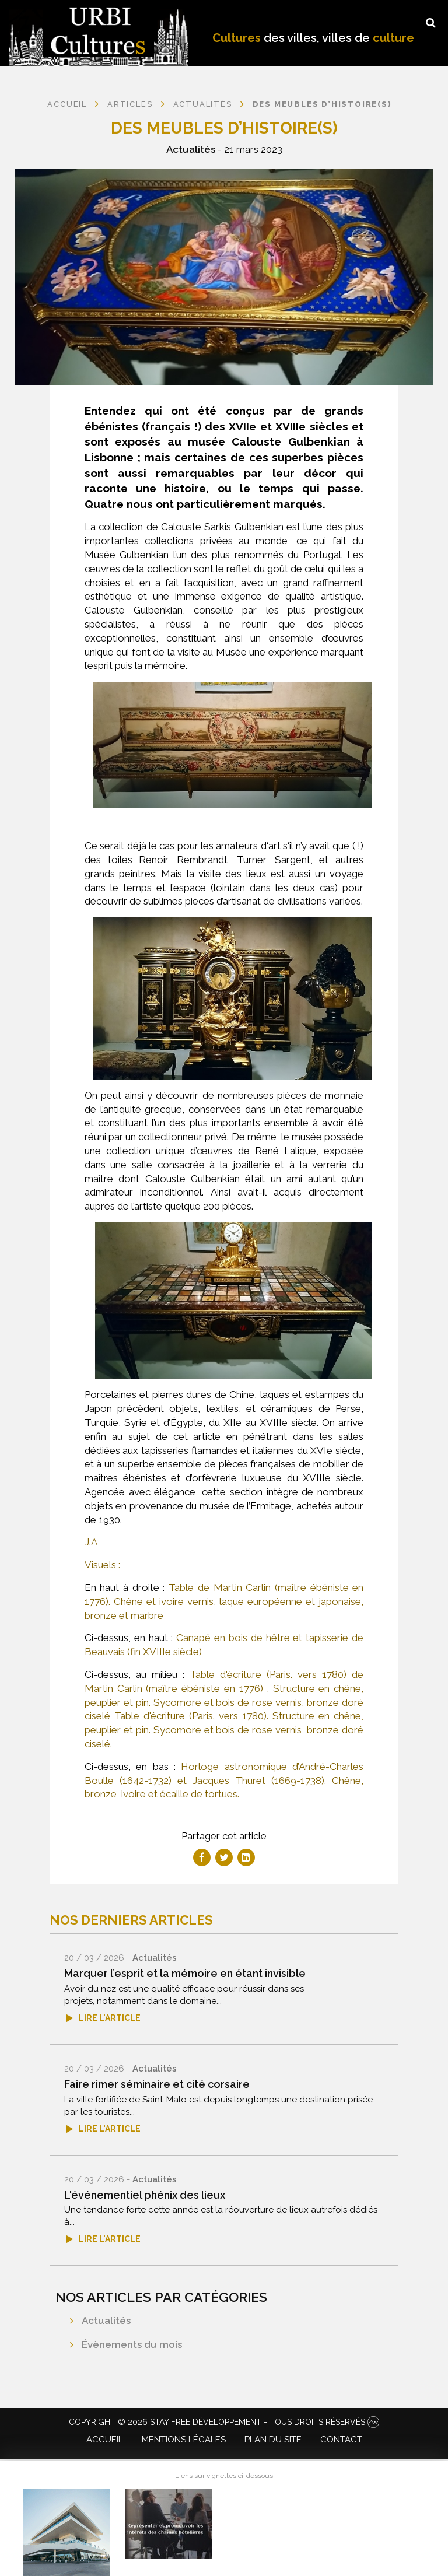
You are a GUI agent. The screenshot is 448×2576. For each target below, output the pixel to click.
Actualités (190, 149)
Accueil (67, 104)
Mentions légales (184, 2439)
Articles (129, 104)
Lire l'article (110, 2018)
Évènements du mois (132, 2344)
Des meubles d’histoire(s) (322, 104)
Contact (341, 2439)
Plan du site (273, 2439)
